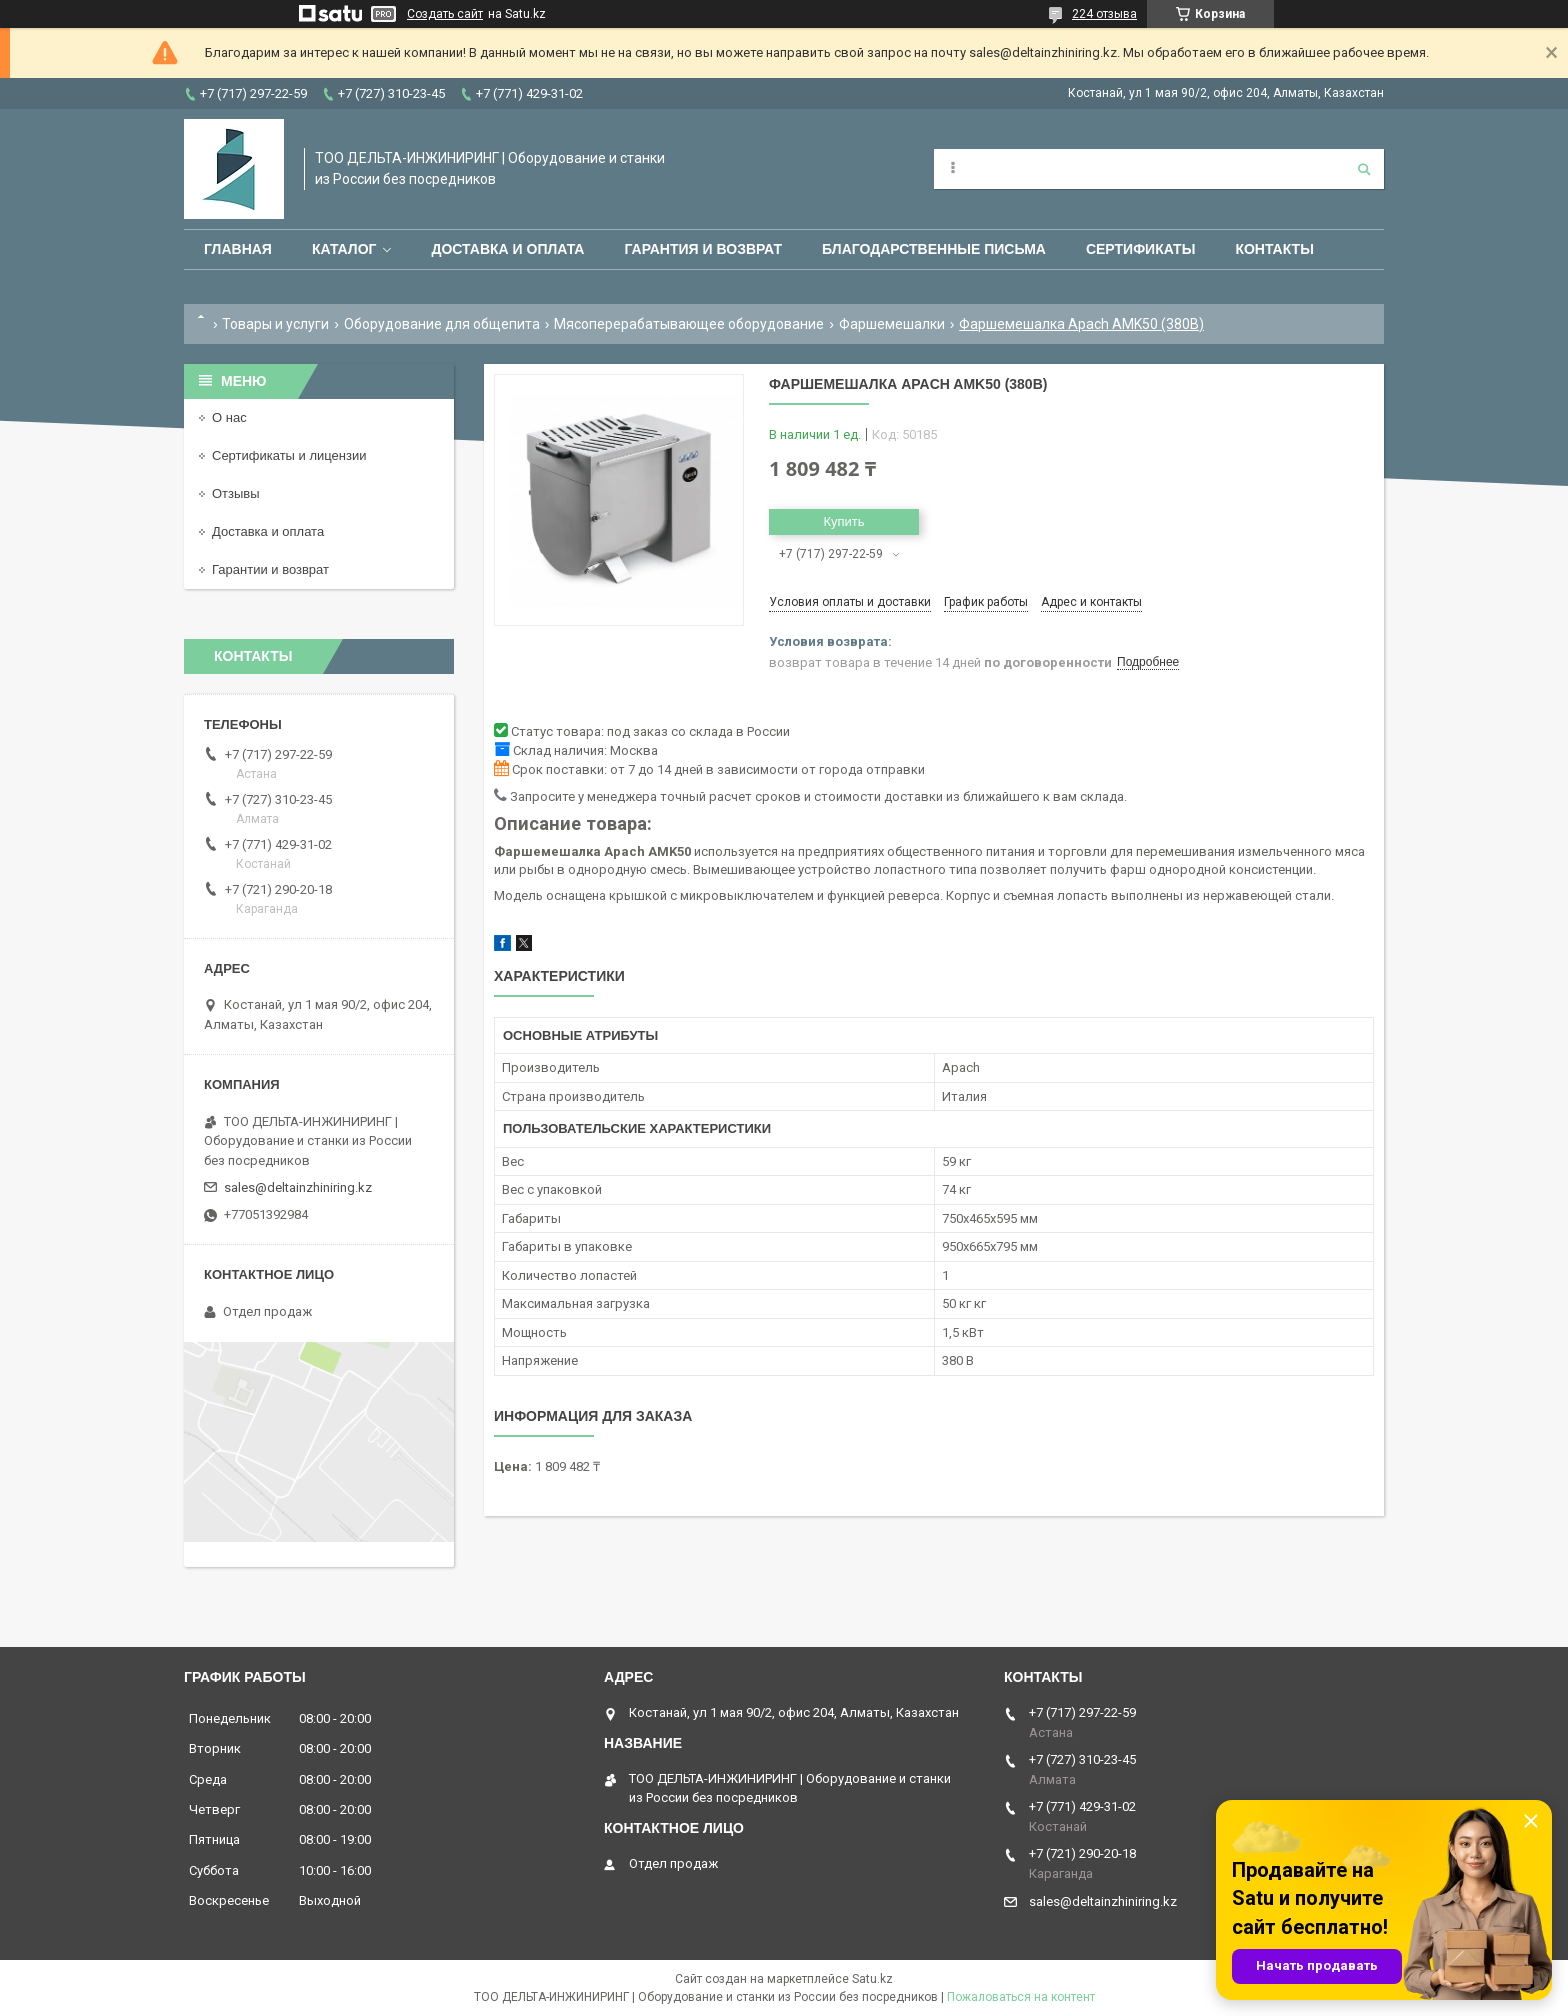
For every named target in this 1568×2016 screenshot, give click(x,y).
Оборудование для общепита (442, 324)
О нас (229, 417)
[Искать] (1364, 169)
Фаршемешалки (892, 324)
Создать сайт (445, 14)
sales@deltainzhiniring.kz (298, 1187)
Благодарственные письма (934, 249)
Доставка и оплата (507, 249)
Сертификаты (1140, 249)
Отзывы (236, 493)
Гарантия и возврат (703, 249)
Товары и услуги (275, 324)
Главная (238, 249)
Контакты (1274, 249)
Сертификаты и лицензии (289, 455)
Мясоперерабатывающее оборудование (689, 324)
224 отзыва (1104, 14)
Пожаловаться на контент (1021, 1997)
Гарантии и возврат (270, 569)
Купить (843, 521)
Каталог (344, 249)
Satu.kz (872, 1979)
